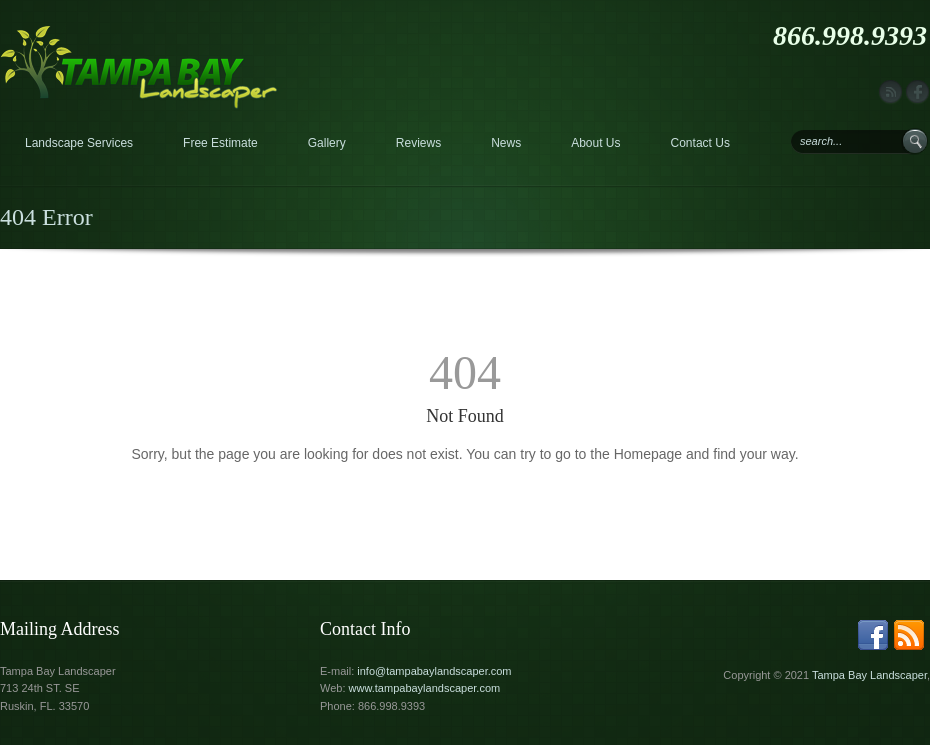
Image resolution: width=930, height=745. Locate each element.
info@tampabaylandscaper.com (434, 671)
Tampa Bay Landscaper (869, 675)
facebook (917, 92)
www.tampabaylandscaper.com (425, 688)
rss (890, 92)
